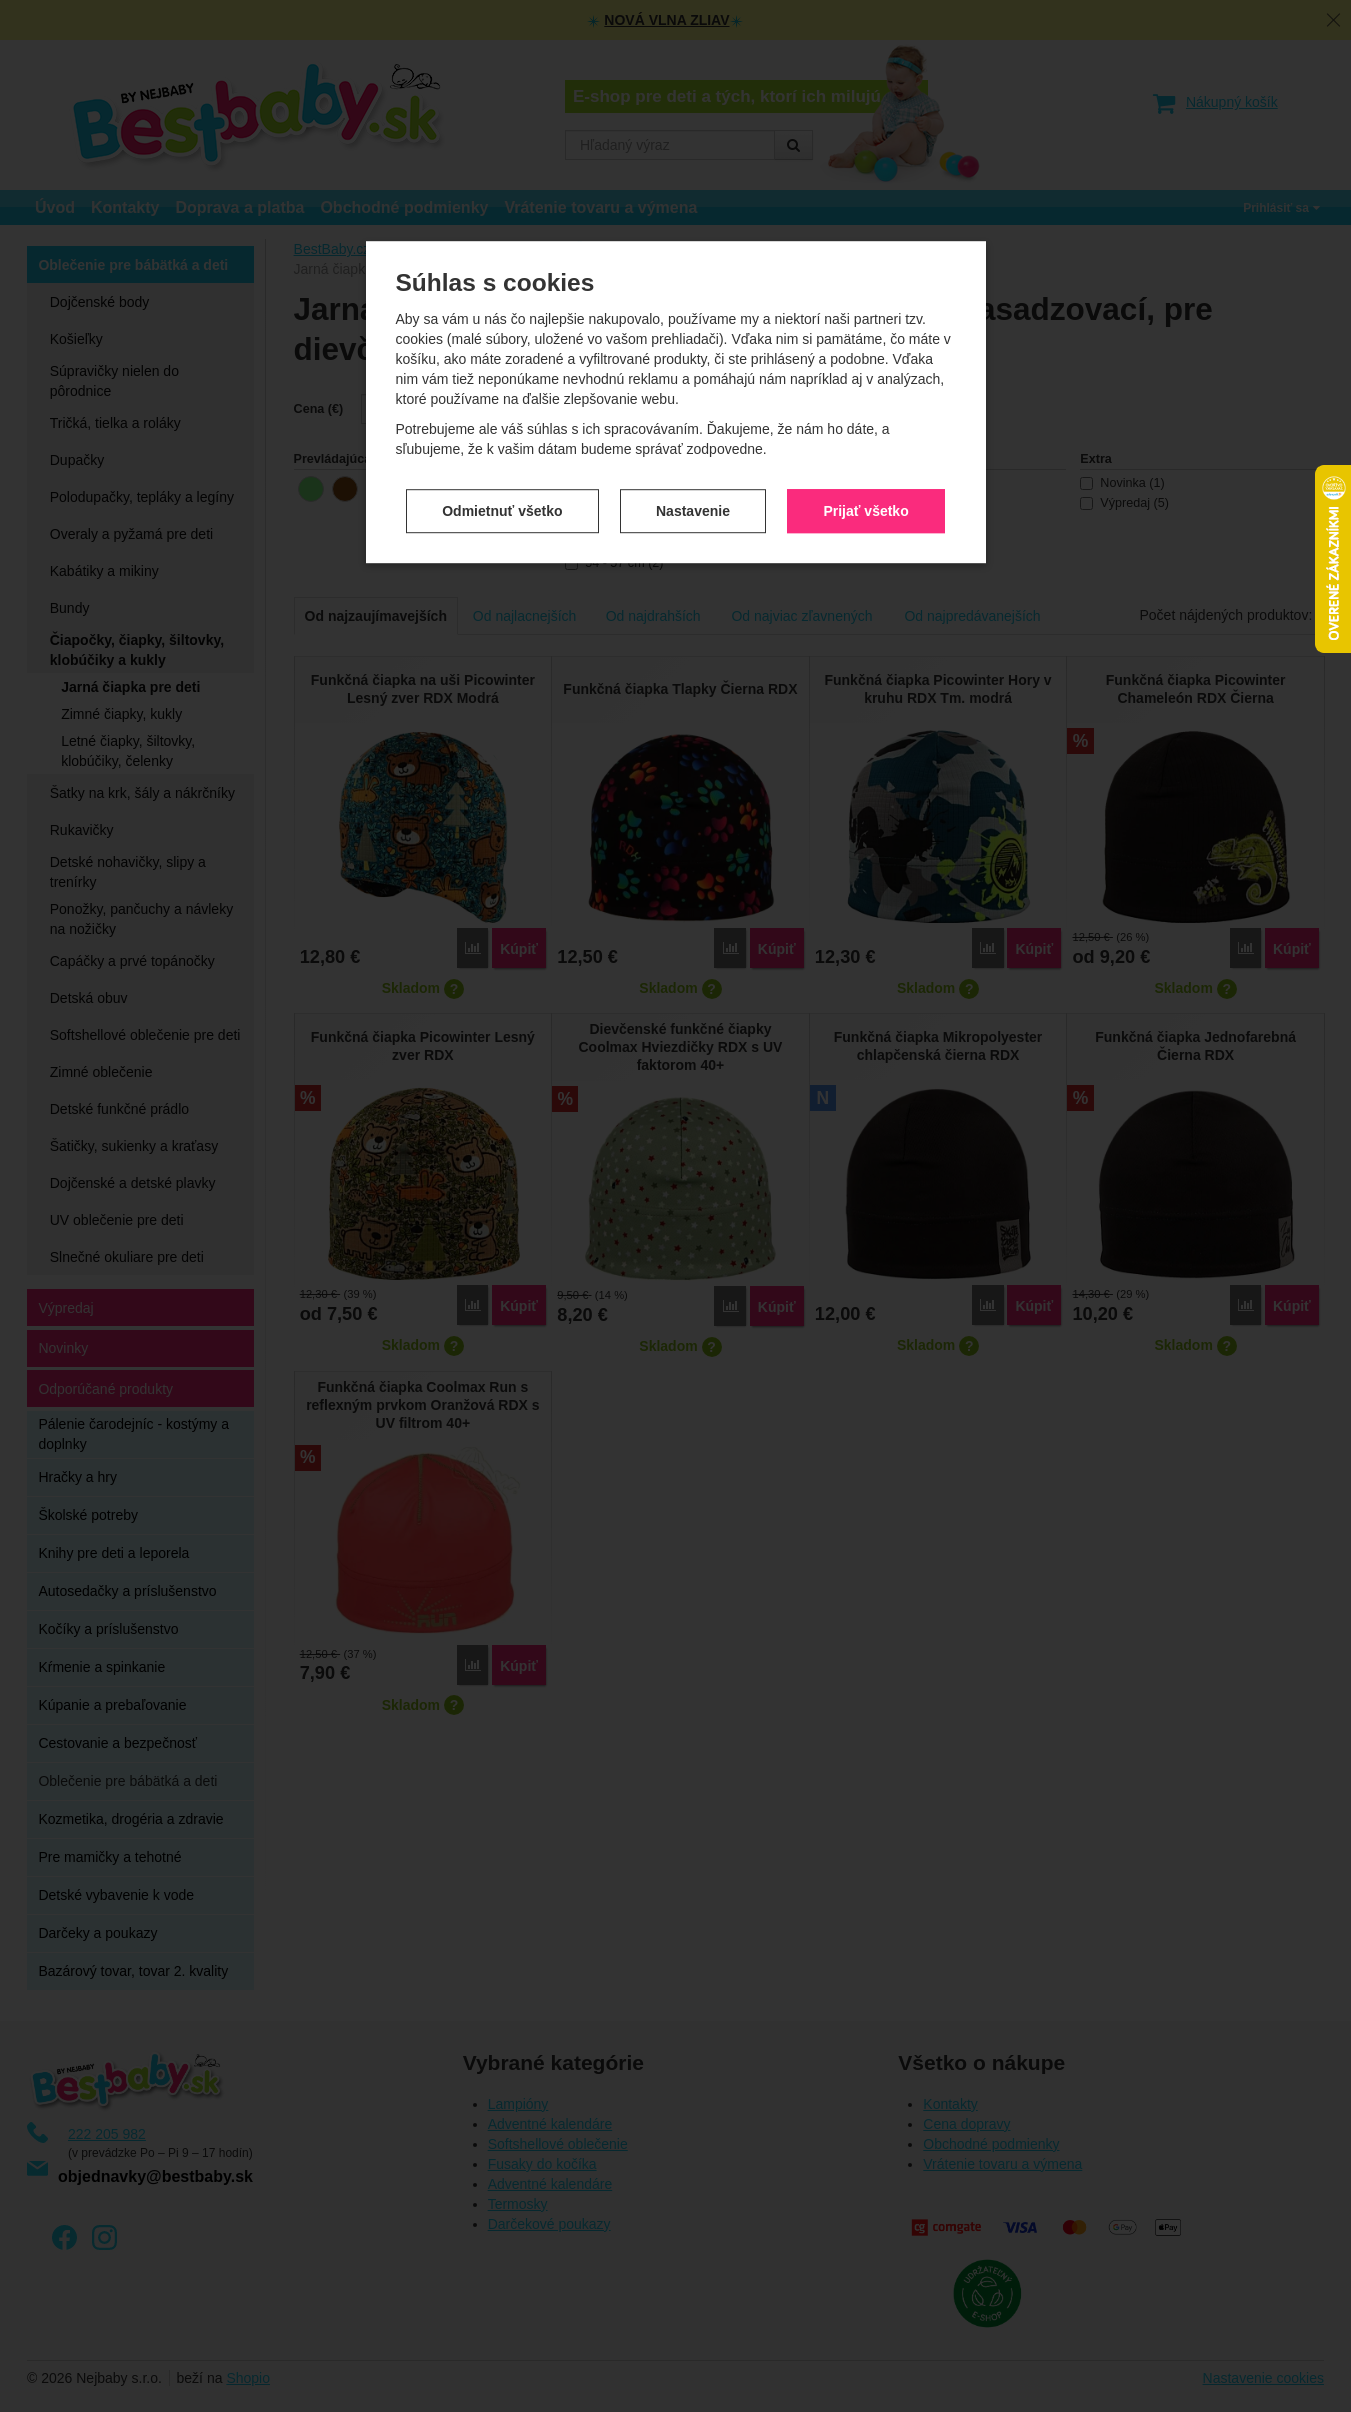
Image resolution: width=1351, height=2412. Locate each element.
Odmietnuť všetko (502, 357)
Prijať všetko (865, 357)
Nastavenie (693, 357)
